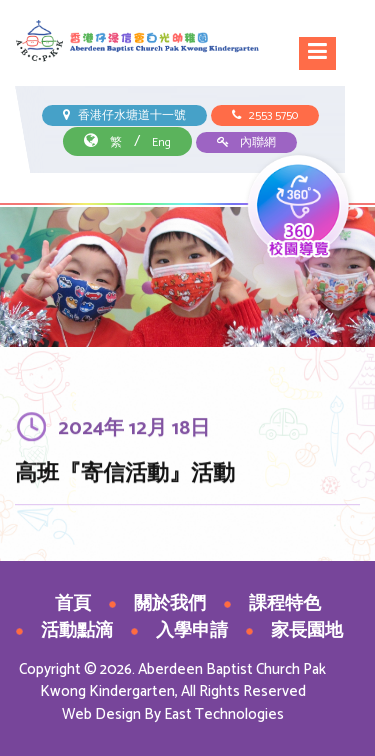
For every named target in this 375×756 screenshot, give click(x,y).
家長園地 (307, 631)
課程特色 (285, 604)
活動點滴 (77, 631)
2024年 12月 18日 (134, 430)
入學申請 (192, 631)
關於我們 (170, 604)
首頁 (73, 604)
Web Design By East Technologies (173, 714)
